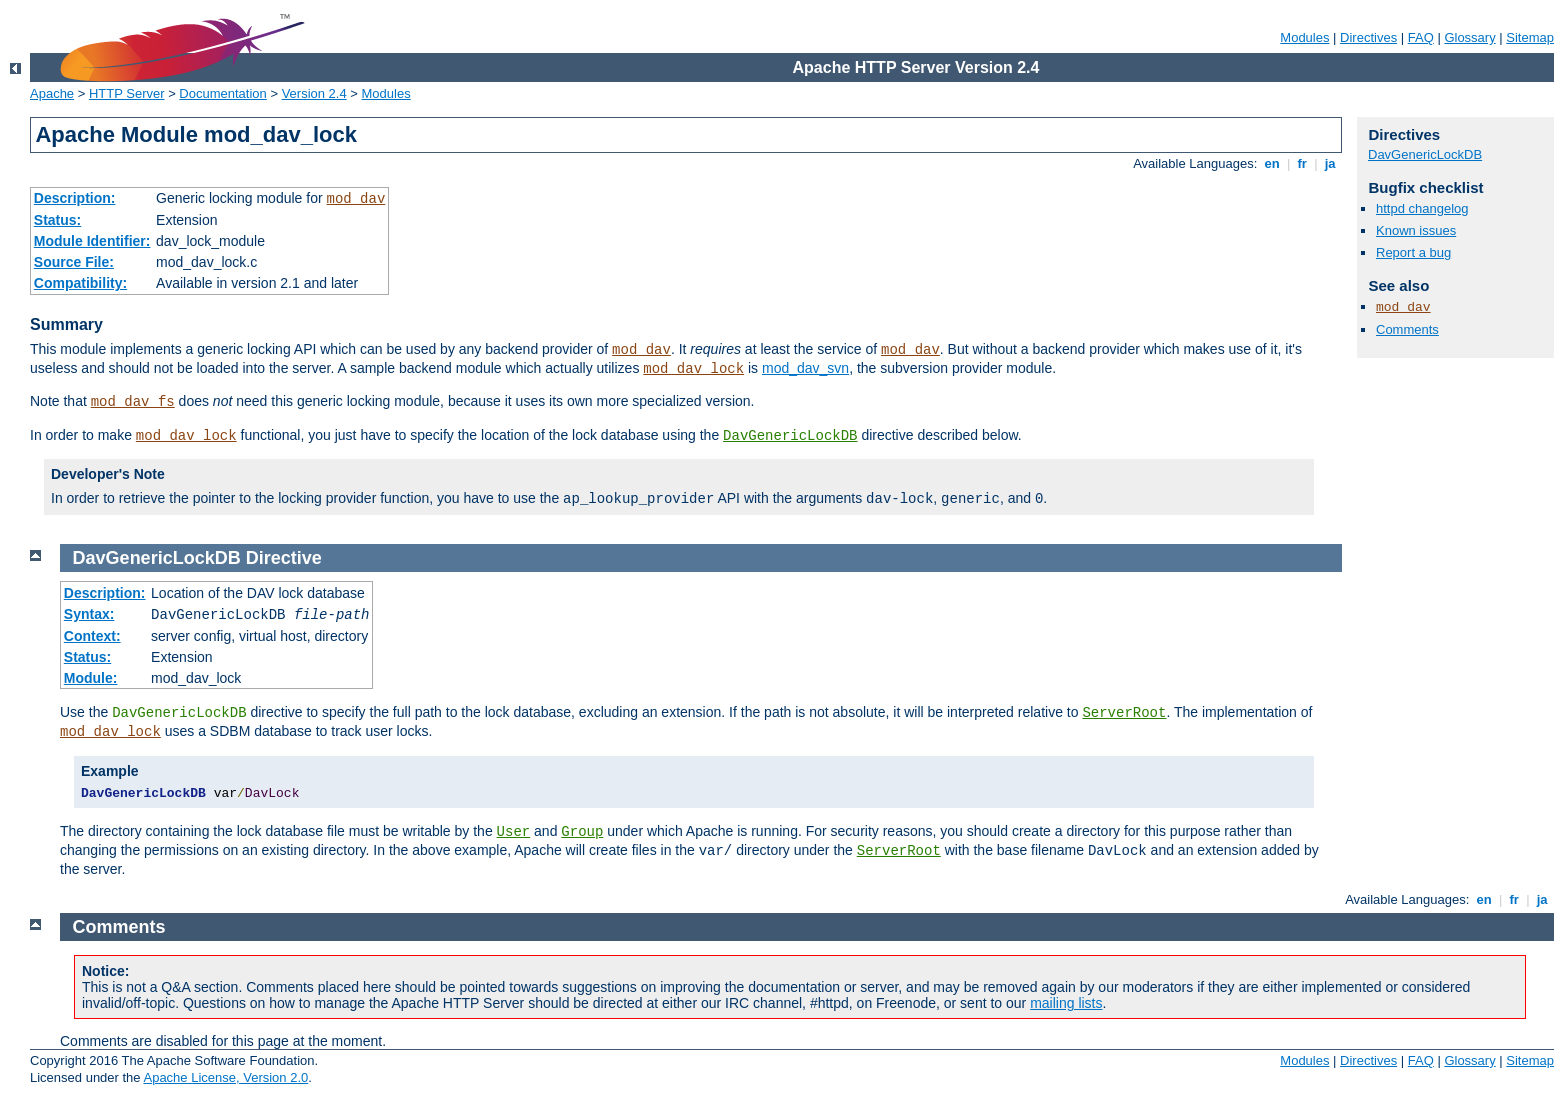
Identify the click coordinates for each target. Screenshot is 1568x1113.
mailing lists (1066, 1003)
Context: (92, 636)
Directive (284, 558)
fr (1302, 163)
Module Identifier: (92, 241)
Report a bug (1413, 252)
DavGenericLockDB (790, 436)
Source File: (74, 262)
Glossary (1469, 37)
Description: (75, 198)
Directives (1368, 37)
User (514, 832)
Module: (91, 678)
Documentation (222, 93)
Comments (1407, 329)
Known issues (1416, 230)
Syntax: (89, 614)
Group (582, 832)
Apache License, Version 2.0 (225, 1077)
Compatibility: (80, 283)
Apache (52, 93)
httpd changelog (1422, 208)
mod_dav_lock (693, 369)
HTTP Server (127, 93)
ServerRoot (1124, 713)
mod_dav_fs (133, 402)
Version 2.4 (314, 93)
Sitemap (1530, 37)
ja (1330, 163)
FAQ (1421, 37)
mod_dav (355, 199)
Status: (57, 220)
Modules (1304, 37)
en (1272, 163)
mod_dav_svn (805, 368)
